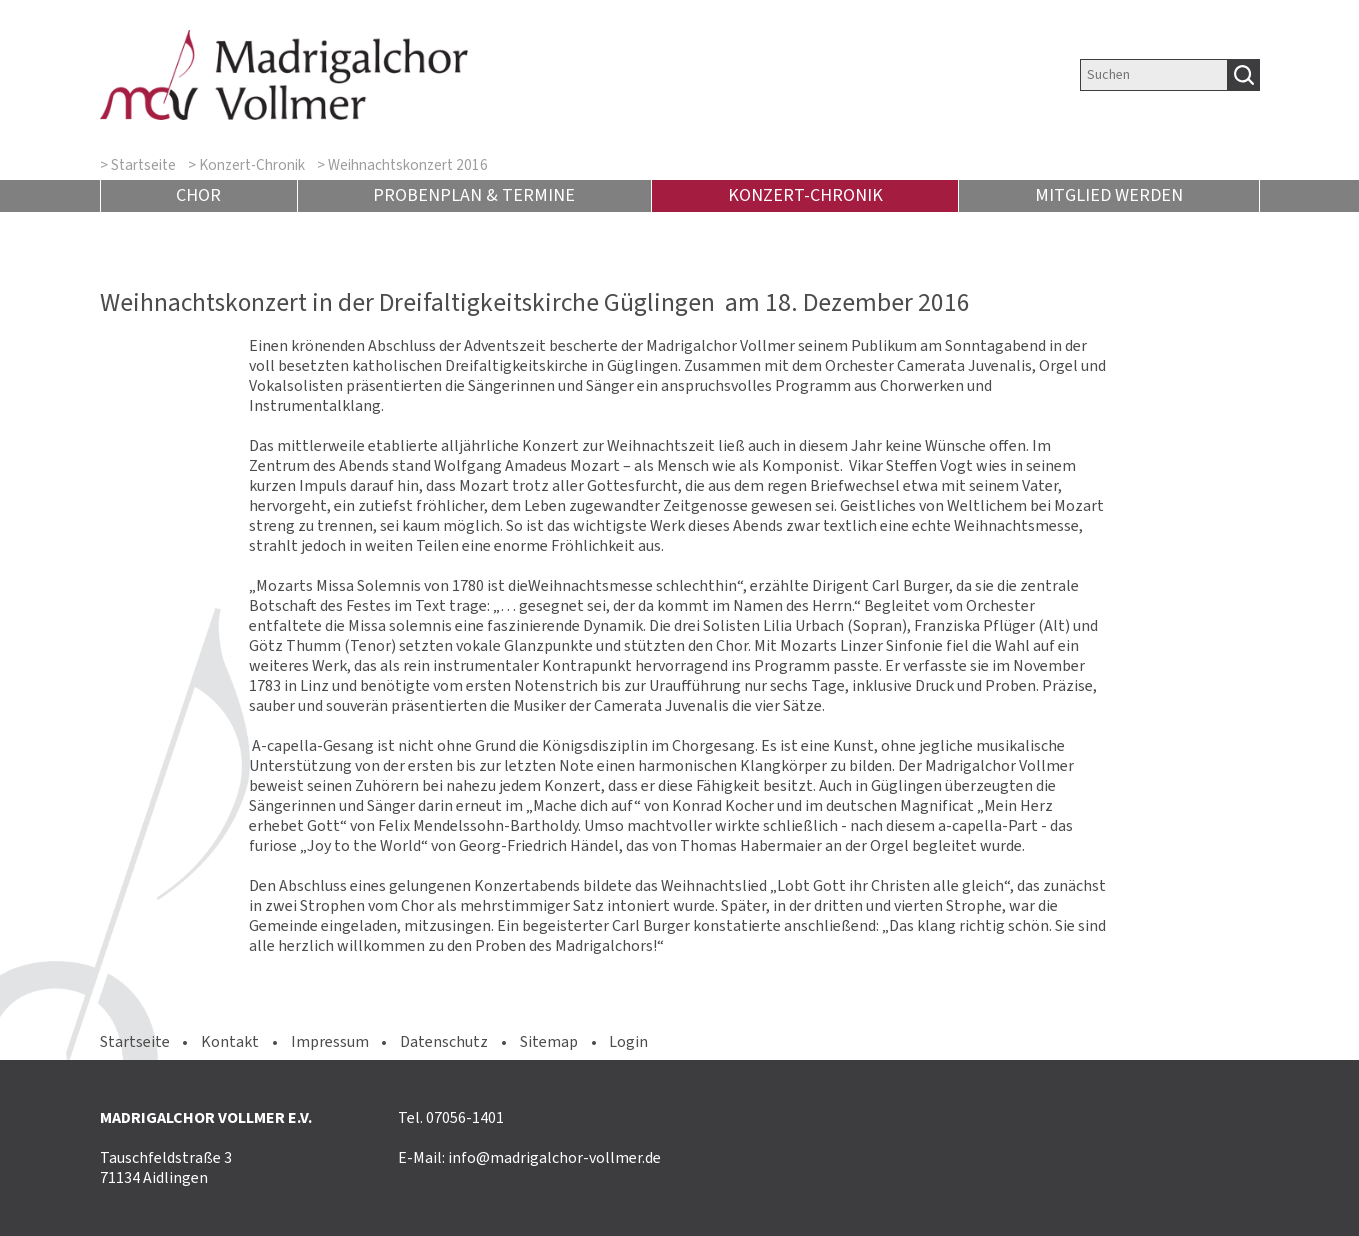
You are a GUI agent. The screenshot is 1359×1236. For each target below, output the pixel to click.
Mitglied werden (1109, 195)
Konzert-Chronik (252, 165)
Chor (198, 195)
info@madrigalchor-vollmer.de (554, 1157)
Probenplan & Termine (474, 195)
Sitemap (549, 1041)
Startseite (143, 165)
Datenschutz (444, 1041)
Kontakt (230, 1041)
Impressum (330, 1041)
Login (628, 1041)
